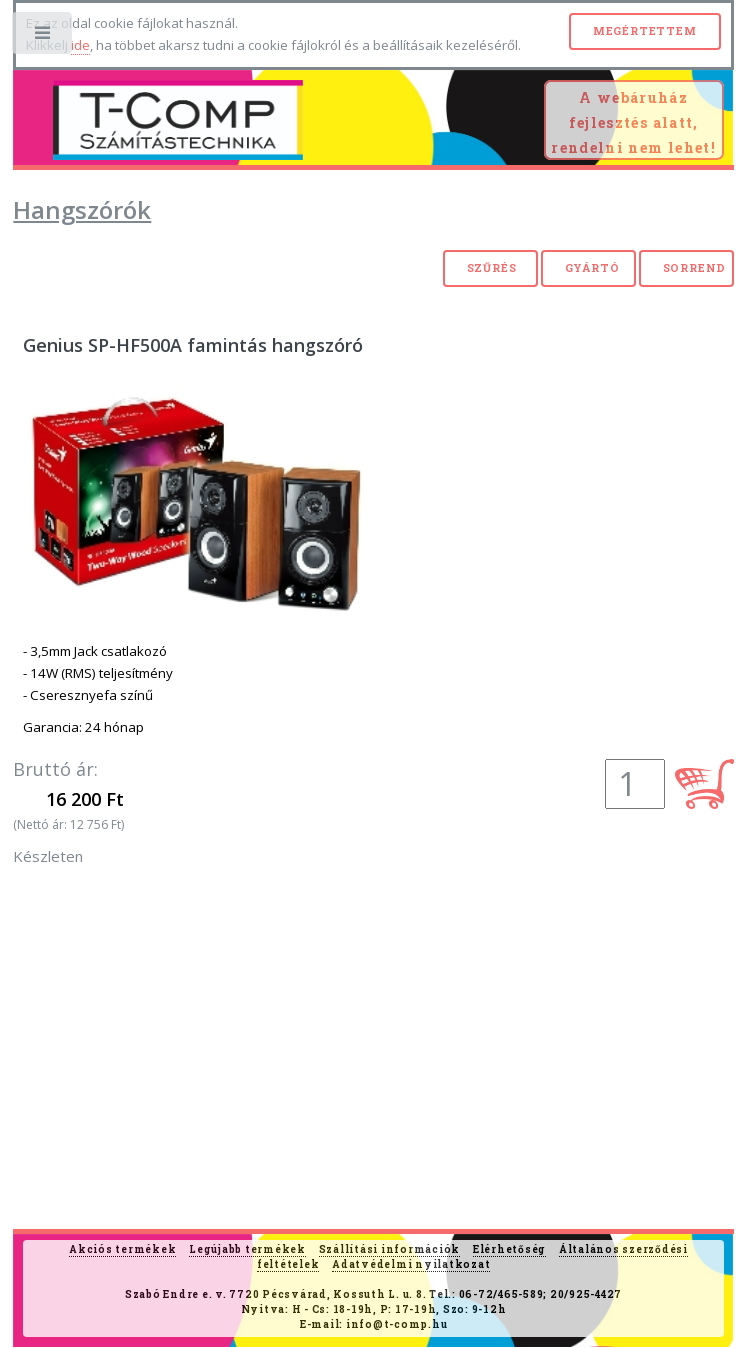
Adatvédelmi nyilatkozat (411, 1264)
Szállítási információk (390, 1249)
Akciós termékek (122, 1249)
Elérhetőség (509, 1249)
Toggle (43, 37)
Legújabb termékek (247, 1249)
